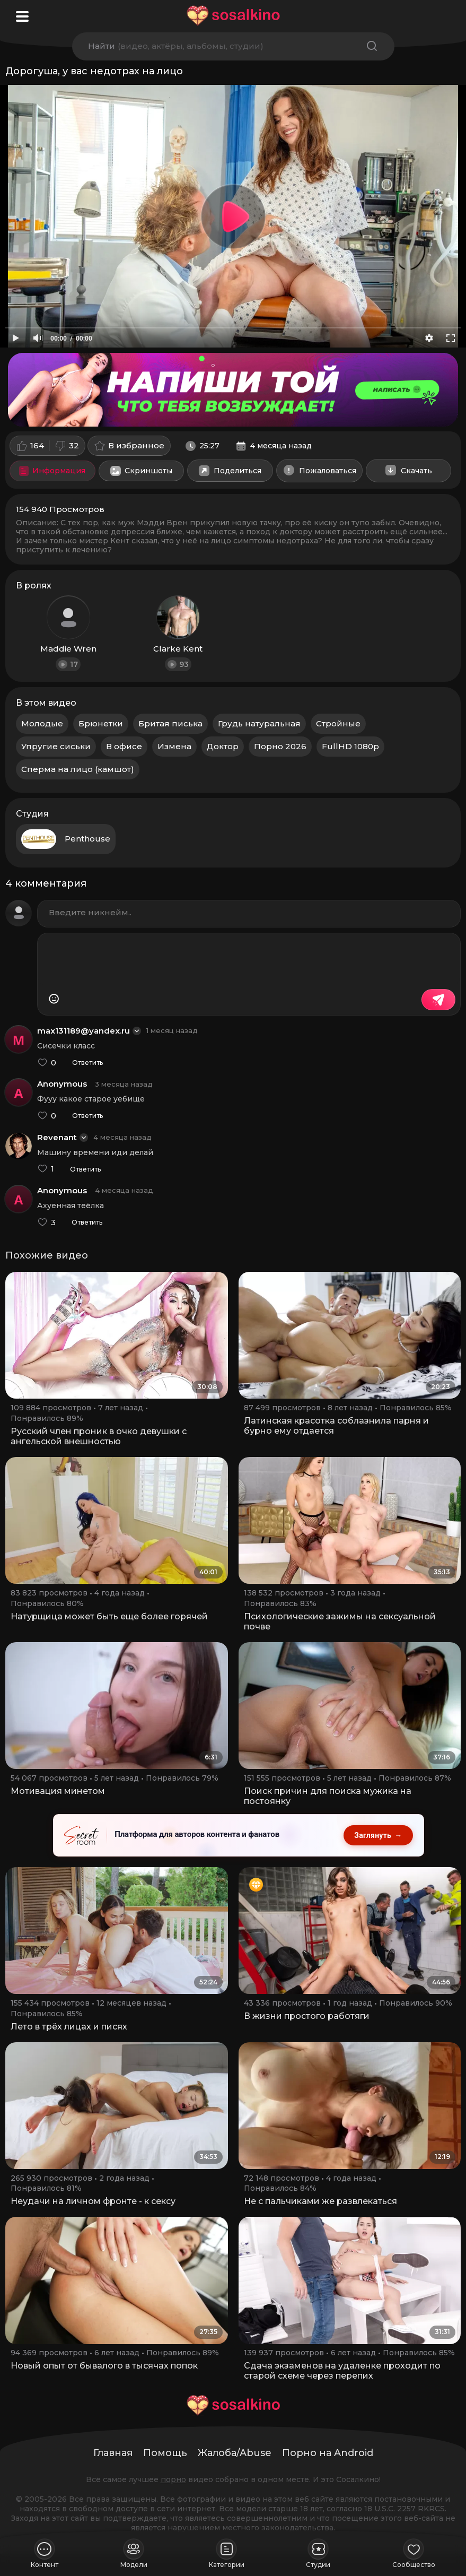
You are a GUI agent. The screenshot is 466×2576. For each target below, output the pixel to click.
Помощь (165, 2453)
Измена (174, 746)
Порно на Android (327, 2453)
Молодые (42, 723)
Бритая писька (170, 723)
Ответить (87, 1062)
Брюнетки (100, 723)
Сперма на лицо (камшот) (77, 769)
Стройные (338, 723)
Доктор (223, 746)
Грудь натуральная (259, 723)
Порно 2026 (280, 746)
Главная (113, 2453)
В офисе (124, 746)
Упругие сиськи (56, 746)
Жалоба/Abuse (234, 2453)
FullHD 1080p (350, 746)
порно (173, 2479)
